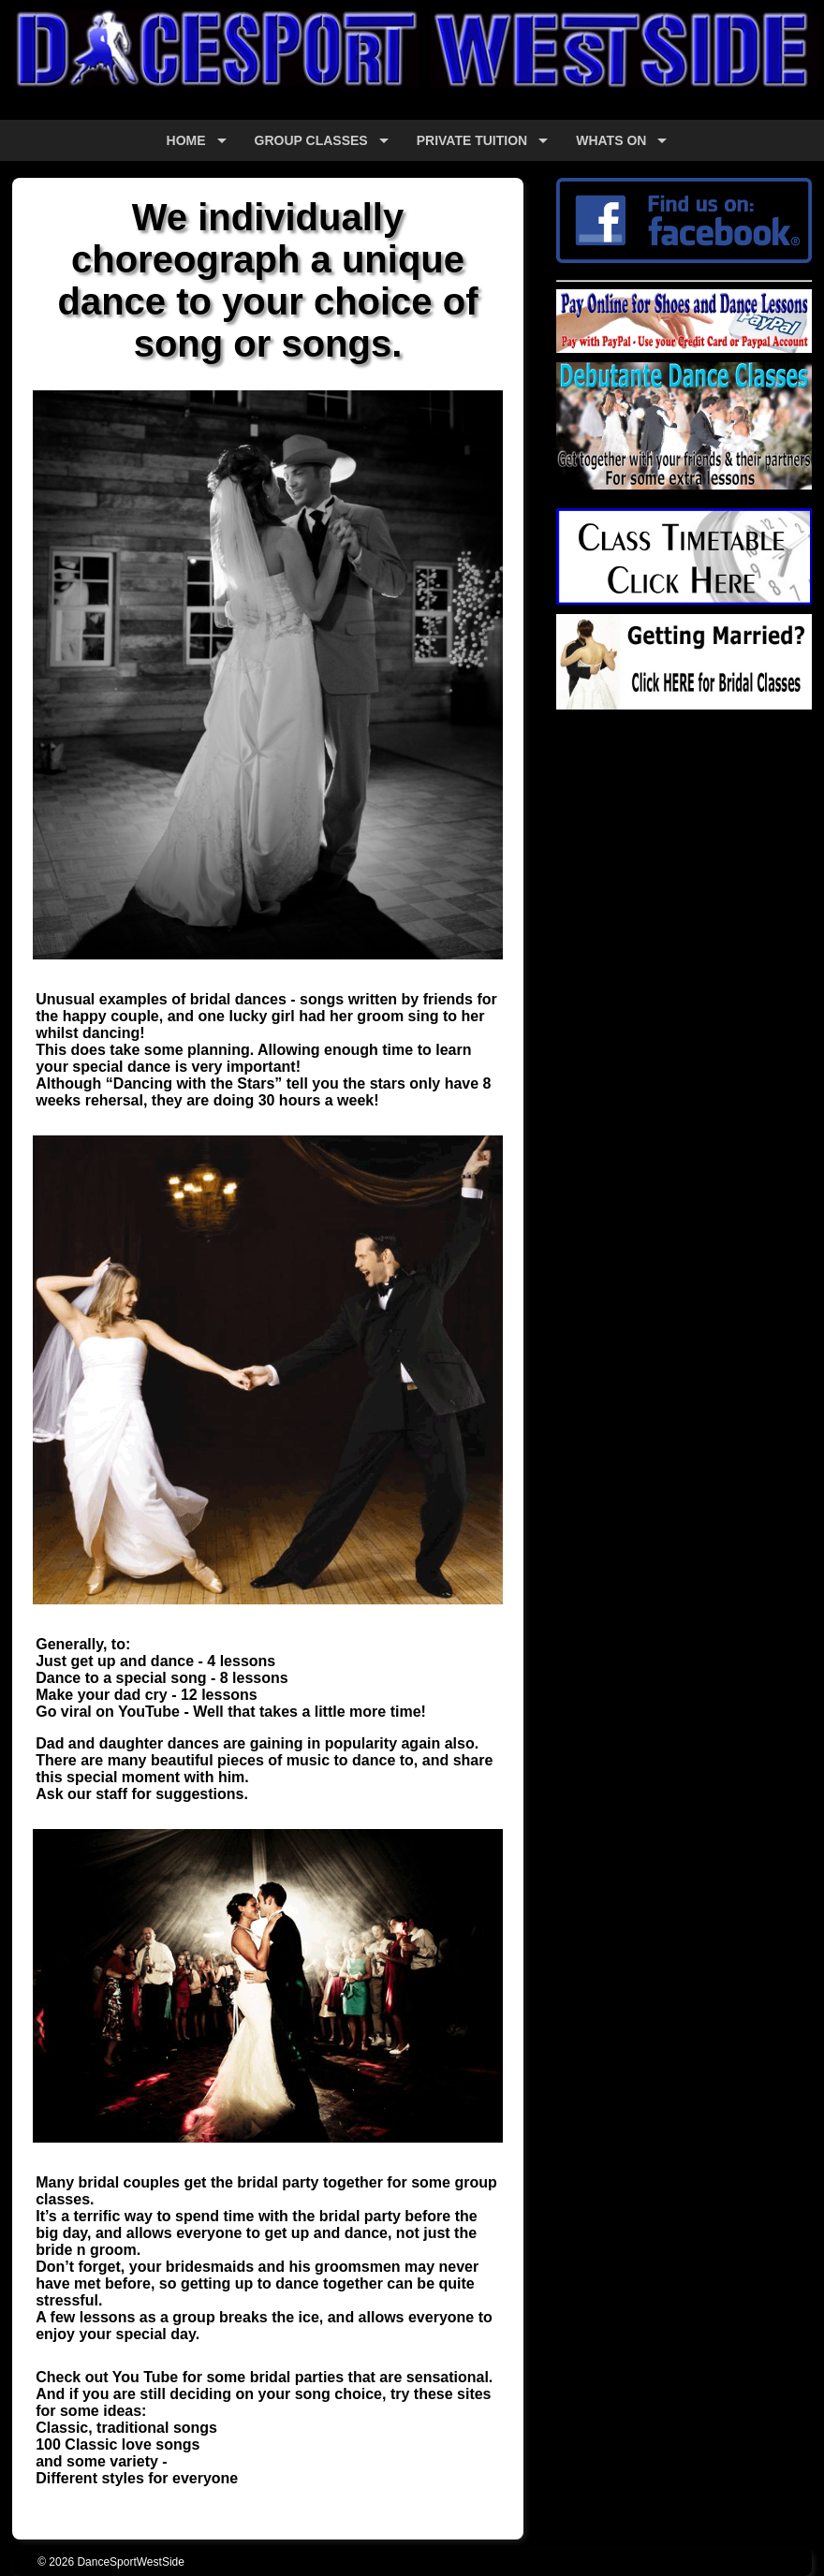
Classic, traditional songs (126, 2428)
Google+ (584, 762)
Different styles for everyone (137, 2478)
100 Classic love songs (117, 2444)
